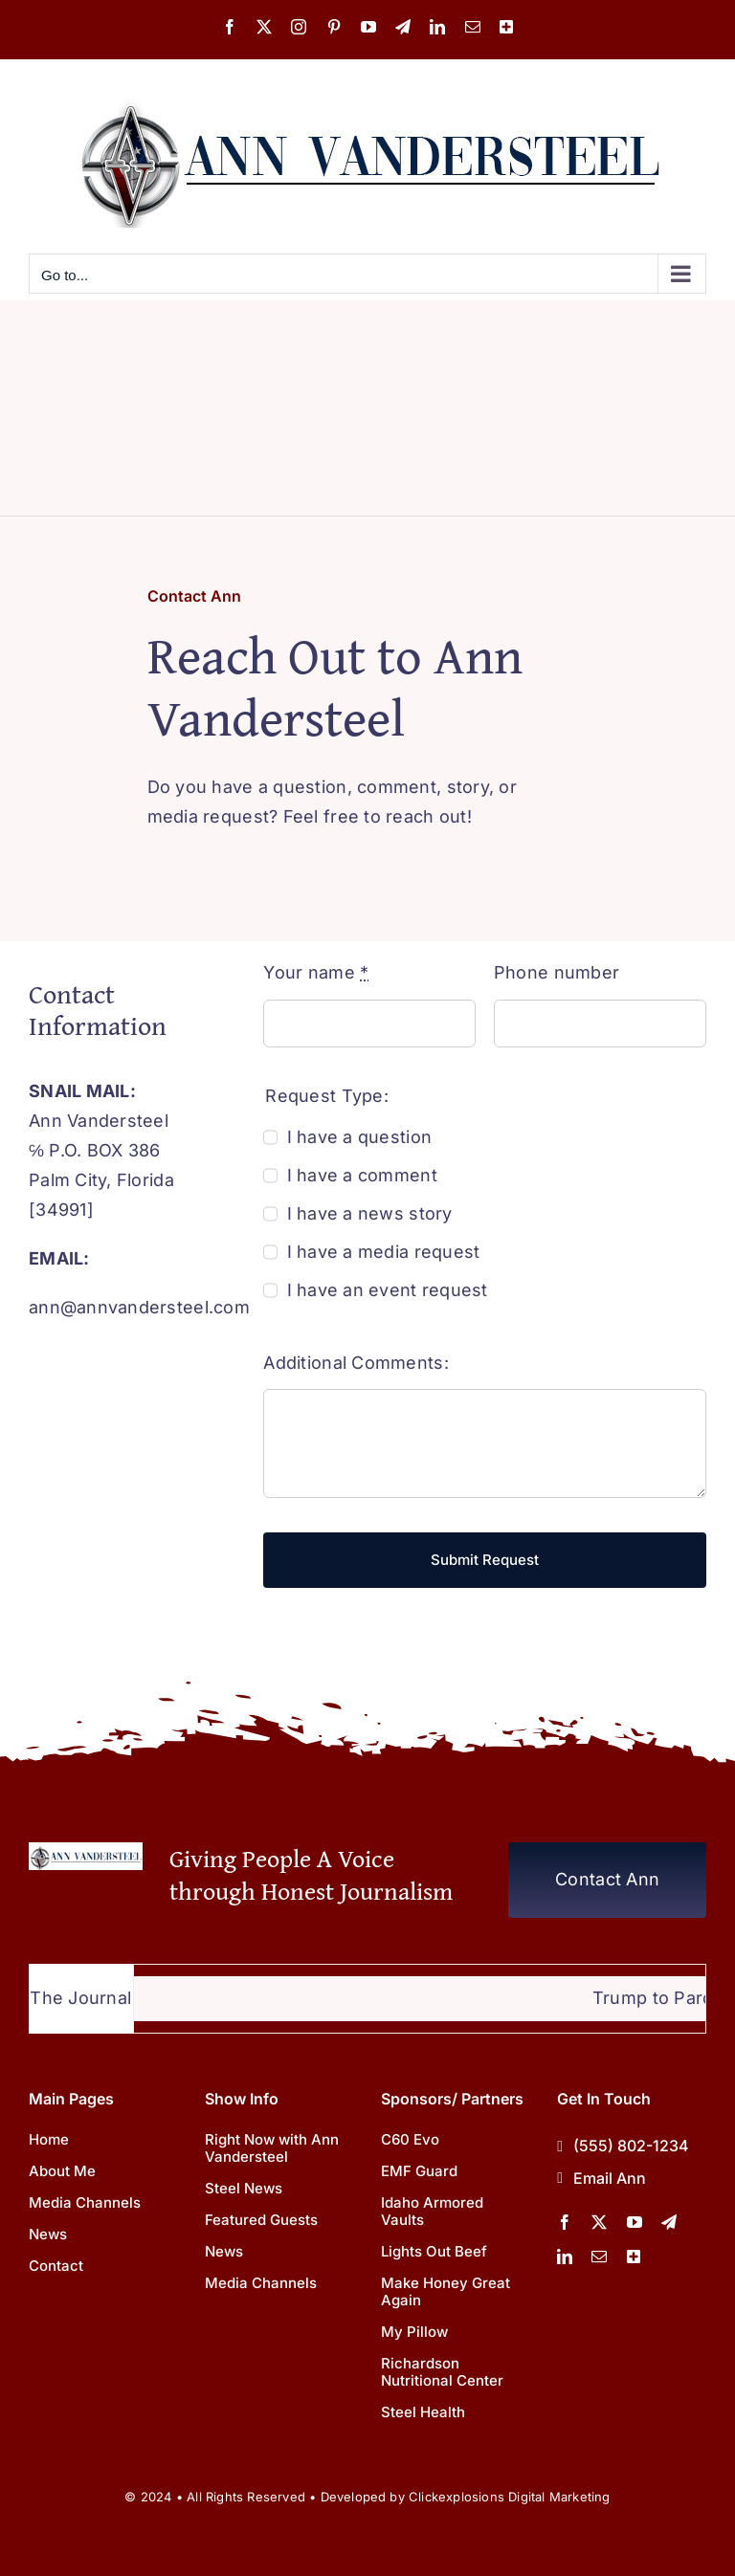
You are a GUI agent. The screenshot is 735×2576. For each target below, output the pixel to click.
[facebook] (564, 2222)
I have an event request (387, 1290)
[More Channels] (633, 2256)
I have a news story (370, 1213)
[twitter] (599, 2222)
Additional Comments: (355, 1363)
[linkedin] (564, 2256)
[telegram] (669, 2222)
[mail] (599, 2256)
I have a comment (362, 1175)
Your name (315, 972)
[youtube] (634, 2222)
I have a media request (383, 1252)
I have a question (360, 1137)
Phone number (556, 972)
